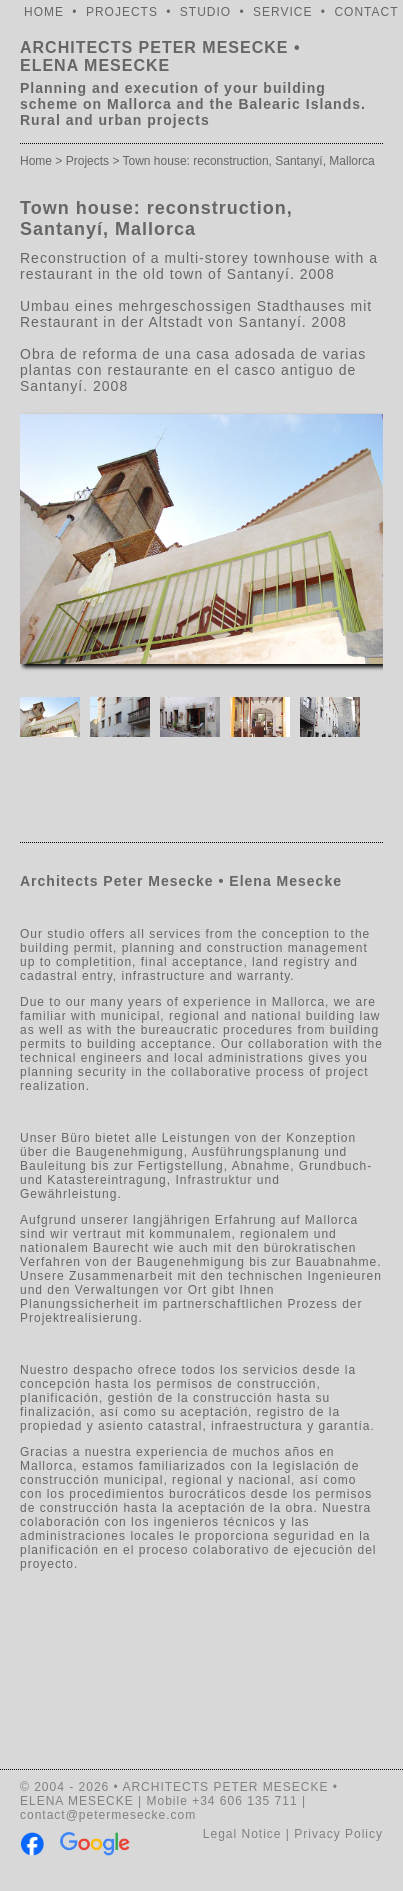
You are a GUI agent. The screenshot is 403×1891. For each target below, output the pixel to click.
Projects (87, 161)
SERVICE (282, 12)
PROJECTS (122, 12)
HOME (44, 12)
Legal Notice (242, 1834)
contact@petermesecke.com (108, 1815)
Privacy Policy (338, 1834)
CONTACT (366, 12)
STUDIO (205, 12)
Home (36, 161)
